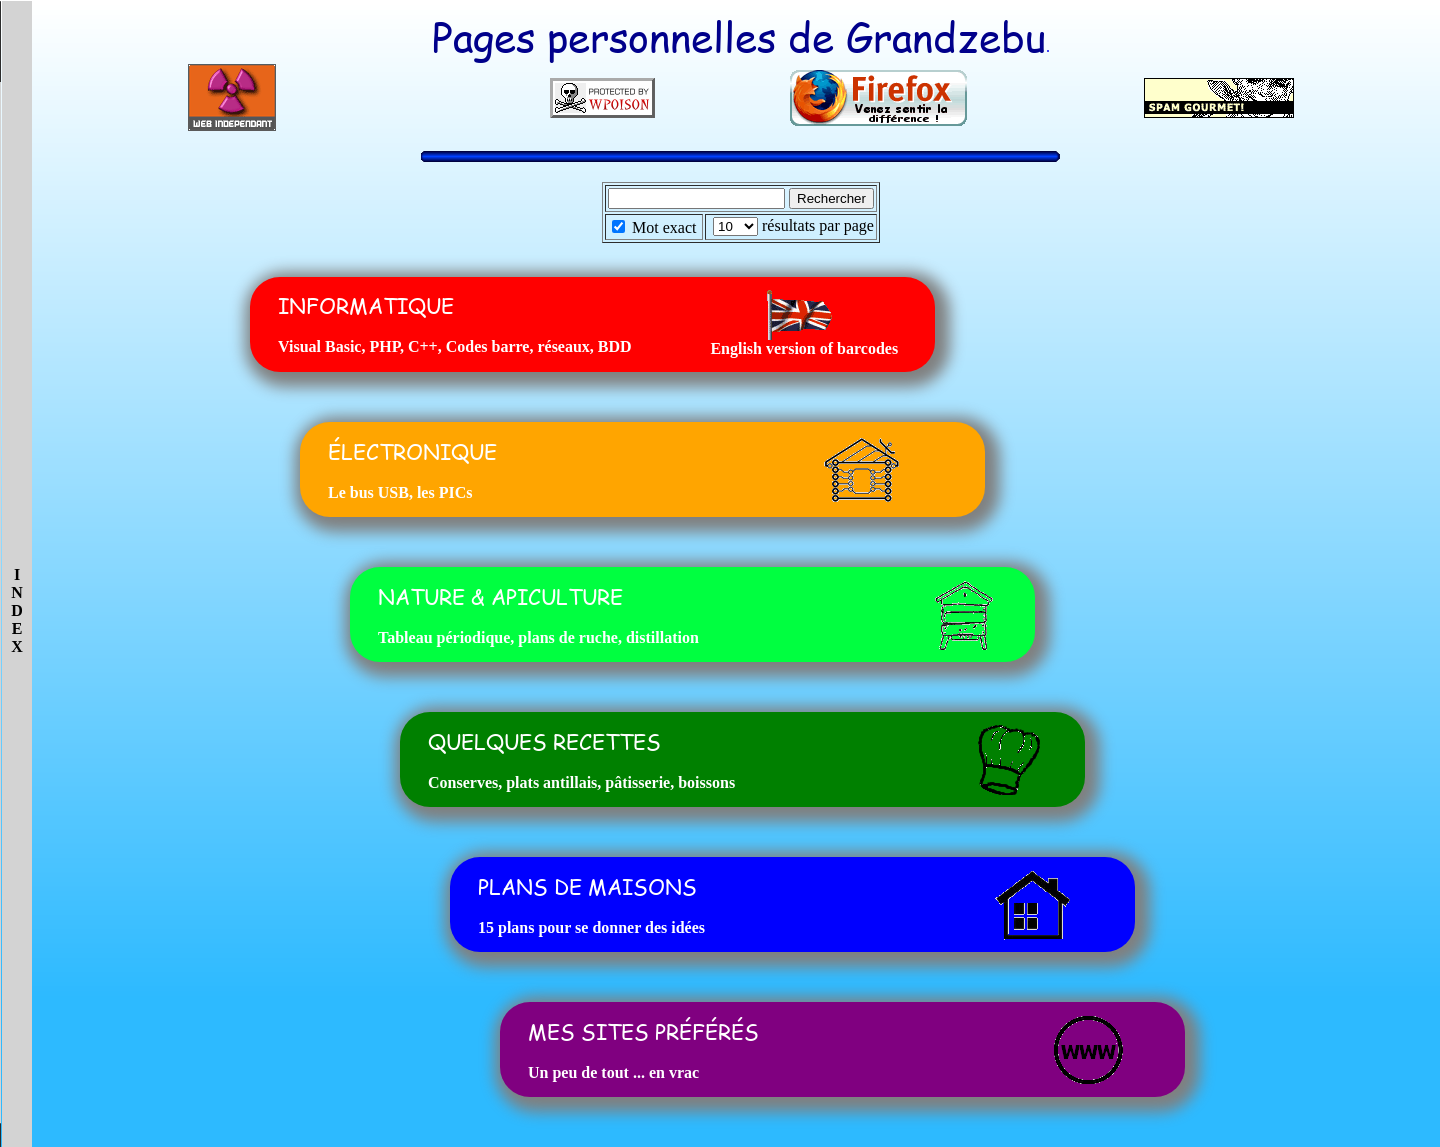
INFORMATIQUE (366, 305)
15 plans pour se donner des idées (591, 927)
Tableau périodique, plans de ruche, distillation (538, 637)
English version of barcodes (804, 348)
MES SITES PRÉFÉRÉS (643, 1031)
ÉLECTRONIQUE (412, 451)
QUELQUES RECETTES (544, 741)
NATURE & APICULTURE (500, 596)
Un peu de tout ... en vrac (613, 1072)
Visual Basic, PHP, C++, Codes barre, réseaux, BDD (455, 346)
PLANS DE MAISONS (587, 886)
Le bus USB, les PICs (400, 492)
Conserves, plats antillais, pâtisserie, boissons (581, 782)
